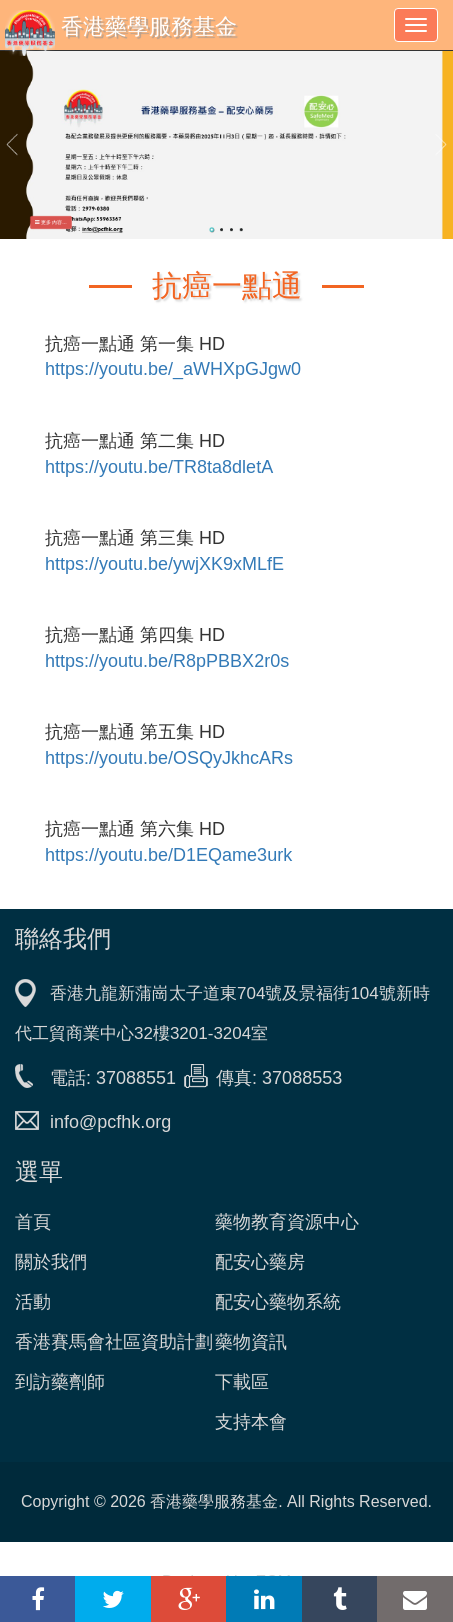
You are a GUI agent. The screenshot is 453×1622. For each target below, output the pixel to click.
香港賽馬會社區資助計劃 (114, 1342)
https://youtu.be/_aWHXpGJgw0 (173, 369)
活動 (33, 1302)
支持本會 (251, 1422)
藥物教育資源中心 (287, 1222)
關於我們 (51, 1262)
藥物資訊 (251, 1342)
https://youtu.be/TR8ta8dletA (159, 467)
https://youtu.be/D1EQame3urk (168, 855)
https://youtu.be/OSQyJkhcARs (169, 758)
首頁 (33, 1222)
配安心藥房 (260, 1262)
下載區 (242, 1382)
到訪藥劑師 (60, 1382)
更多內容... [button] (51, 222)
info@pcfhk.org (110, 1122)
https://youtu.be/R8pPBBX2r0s (167, 661)
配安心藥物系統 (278, 1302)
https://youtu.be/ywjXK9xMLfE (164, 564)
